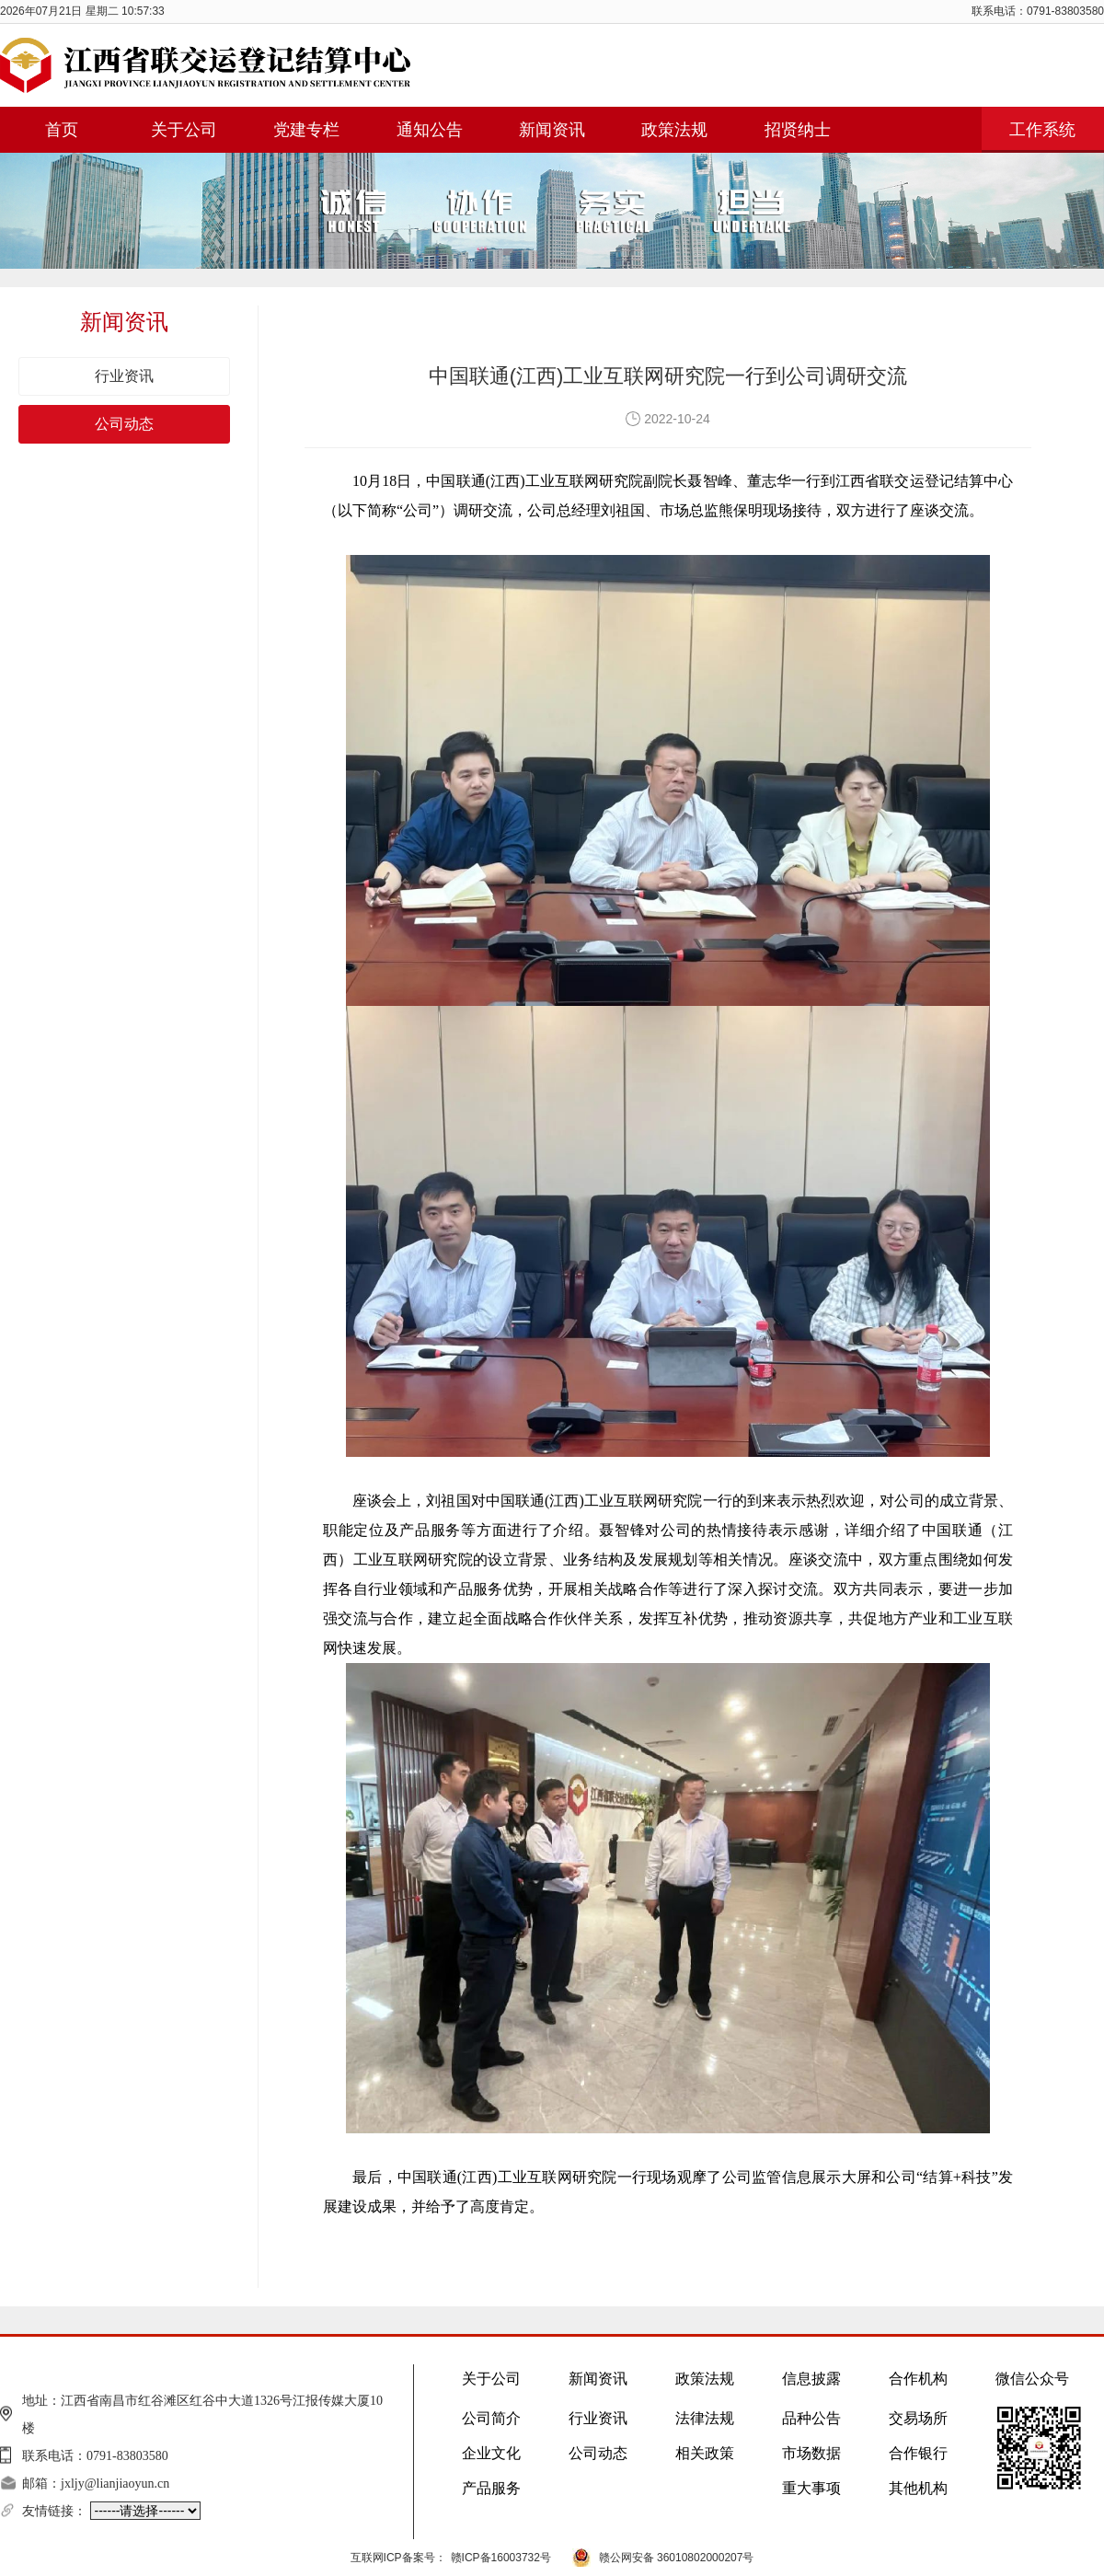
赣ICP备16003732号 (501, 2557)
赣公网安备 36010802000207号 (676, 2557)
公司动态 (124, 424)
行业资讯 (124, 376)
